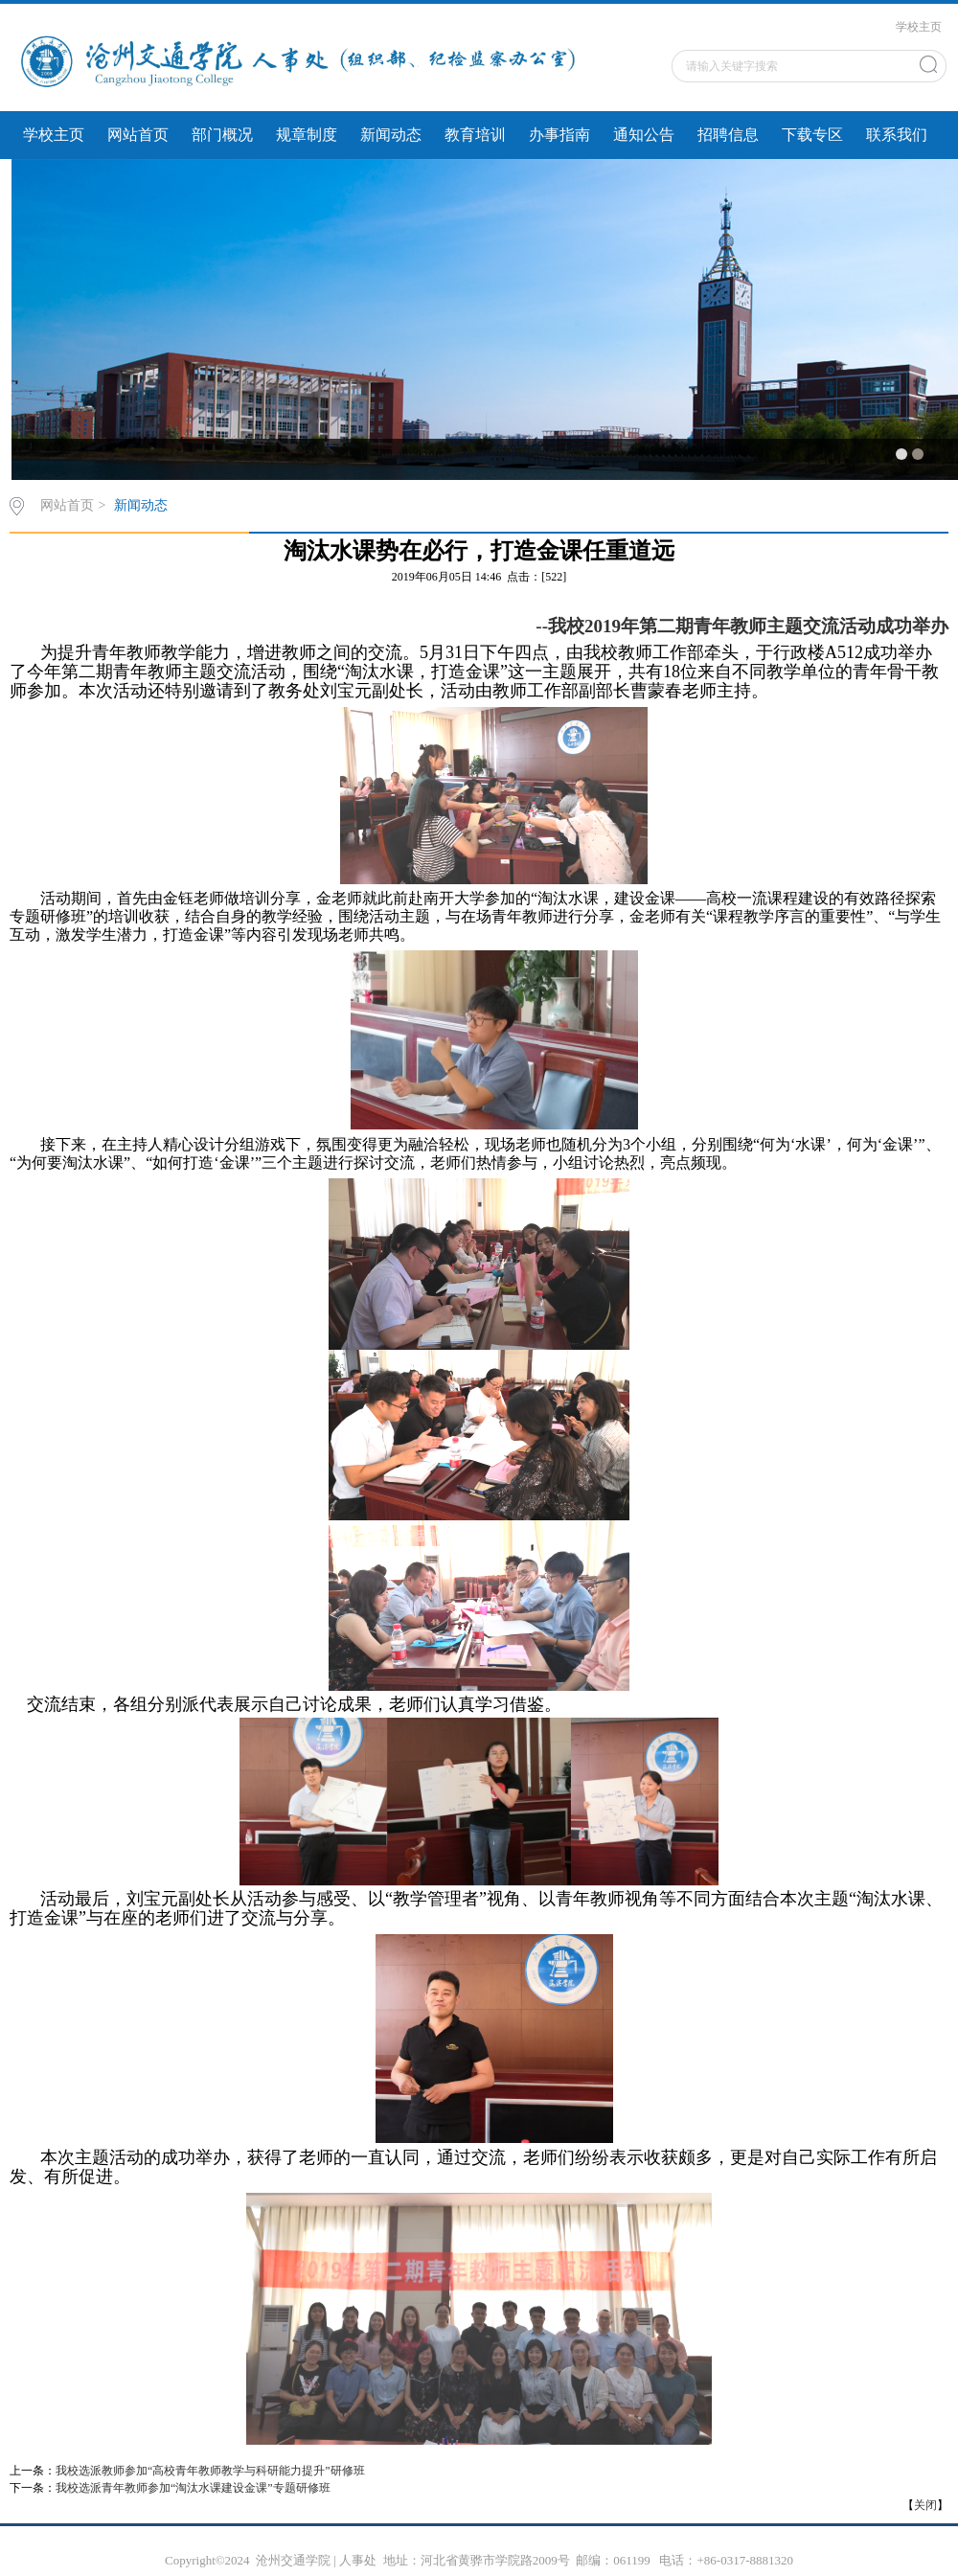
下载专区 (812, 134)
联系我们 (896, 134)
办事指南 (559, 134)
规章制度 (306, 134)
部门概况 (222, 134)
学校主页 (919, 27)
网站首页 (138, 134)
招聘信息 (728, 134)
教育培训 (475, 134)
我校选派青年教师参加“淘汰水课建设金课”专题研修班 (193, 2488)
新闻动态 (391, 134)
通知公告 (643, 134)
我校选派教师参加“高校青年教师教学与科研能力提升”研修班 (210, 2470)
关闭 (925, 2505)
